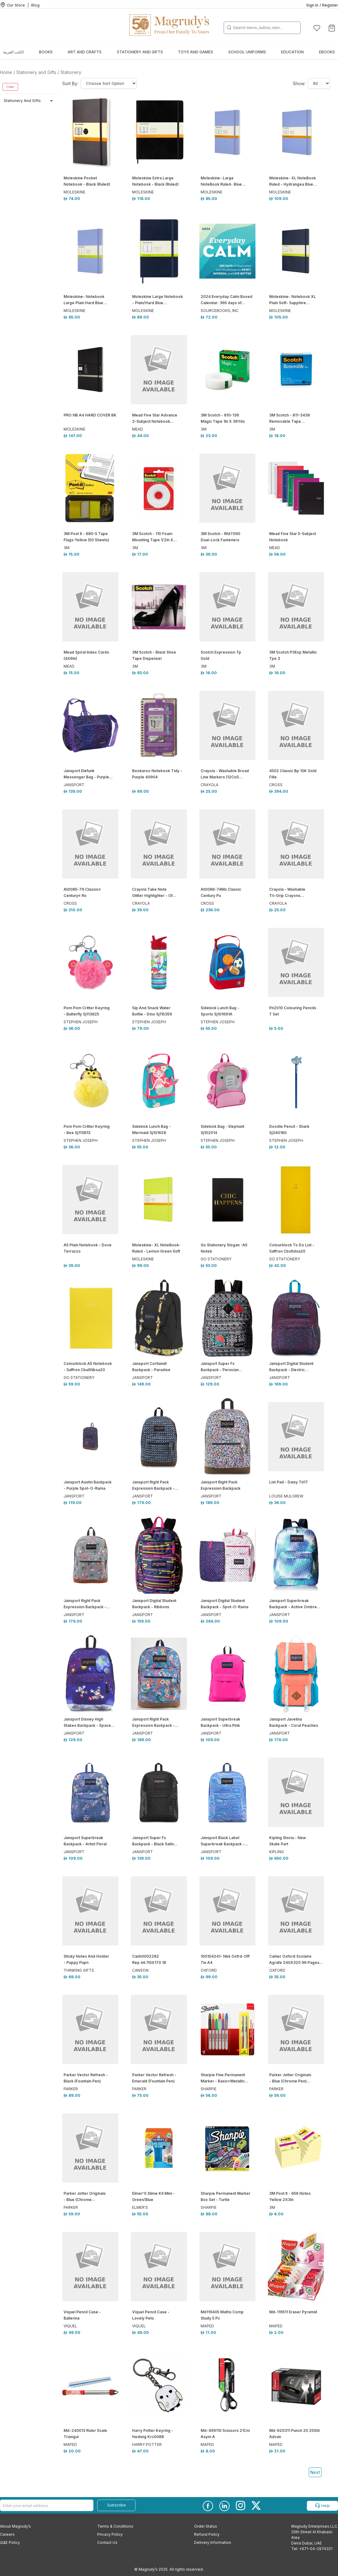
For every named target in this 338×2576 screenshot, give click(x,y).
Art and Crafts (85, 52)
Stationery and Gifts (140, 52)
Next (315, 2472)
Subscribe (116, 2505)
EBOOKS (327, 52)
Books (46, 52)
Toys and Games (195, 52)
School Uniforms (247, 52)
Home (6, 72)
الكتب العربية (13, 52)
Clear (10, 87)
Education (292, 52)
